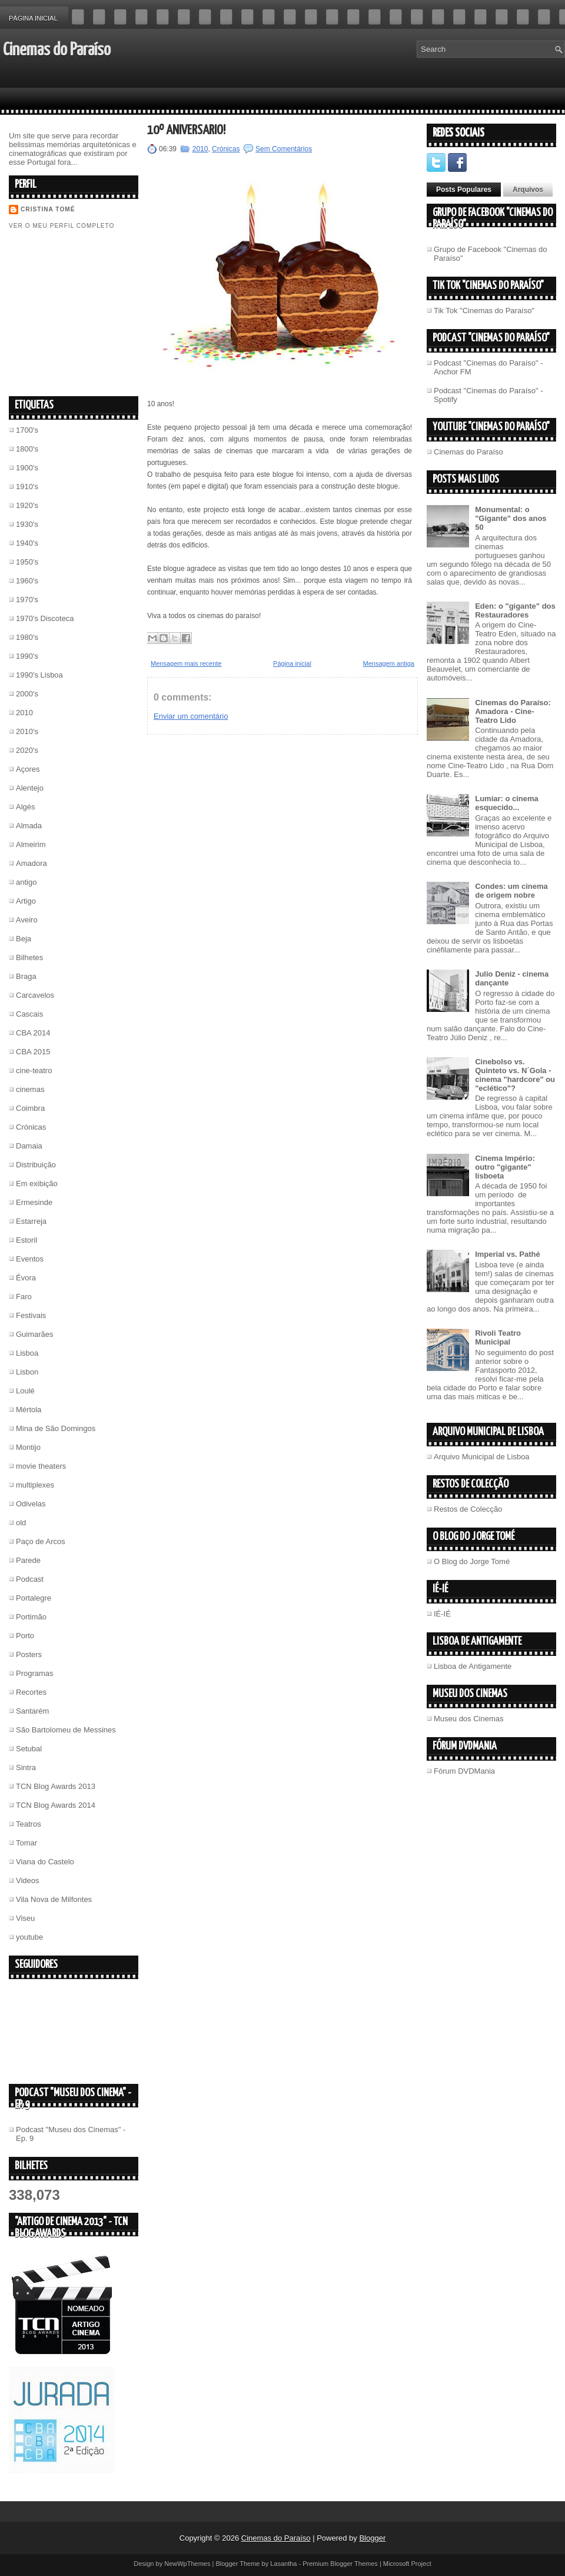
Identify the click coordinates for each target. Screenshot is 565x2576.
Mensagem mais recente (186, 663)
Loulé (25, 1390)
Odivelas (31, 1503)
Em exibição (37, 1183)
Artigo (26, 901)
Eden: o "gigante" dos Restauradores (515, 610)
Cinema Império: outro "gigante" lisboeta (505, 1167)
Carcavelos (35, 995)
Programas (35, 1673)
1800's (27, 448)
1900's (27, 467)
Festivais (31, 1315)
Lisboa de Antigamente (472, 1666)
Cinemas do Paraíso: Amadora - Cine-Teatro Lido (513, 711)
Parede (28, 1560)
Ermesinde (34, 1202)
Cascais (29, 1014)
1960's (27, 580)
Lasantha (283, 2563)
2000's (27, 693)
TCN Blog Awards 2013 (55, 1786)
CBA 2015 (33, 1051)
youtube (29, 1937)
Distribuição (36, 1164)
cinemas (30, 1089)
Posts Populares (463, 189)
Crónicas (31, 1127)
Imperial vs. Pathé (507, 1254)
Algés (25, 806)
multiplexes (35, 1484)
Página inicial (33, 18)
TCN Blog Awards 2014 (55, 1805)
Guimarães (35, 1334)
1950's (27, 561)
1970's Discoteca (45, 618)
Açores (27, 769)
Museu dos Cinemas (469, 1718)
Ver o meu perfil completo (62, 226)
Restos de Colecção (468, 1509)
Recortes (31, 1692)
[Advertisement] (97, 312)
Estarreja (31, 1221)
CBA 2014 (33, 1032)
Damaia (29, 1145)
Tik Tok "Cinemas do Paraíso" (484, 310)
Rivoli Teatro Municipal (498, 1337)
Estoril (26, 1240)
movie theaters (41, 1466)
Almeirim (31, 844)
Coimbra (30, 1108)
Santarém (32, 1711)
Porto (25, 1635)
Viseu (25, 1918)
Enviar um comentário (191, 716)
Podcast (30, 1579)
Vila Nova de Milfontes (54, 1899)
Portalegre (33, 1598)
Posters (29, 1654)
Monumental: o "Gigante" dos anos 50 (510, 518)
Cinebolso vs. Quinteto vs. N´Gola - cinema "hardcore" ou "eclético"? (515, 1075)
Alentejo (30, 788)
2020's (27, 750)
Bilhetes (29, 957)
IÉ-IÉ (442, 1613)
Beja (23, 938)
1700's (27, 430)
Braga (26, 976)
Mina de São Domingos (55, 1428)
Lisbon (27, 1371)
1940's (27, 543)
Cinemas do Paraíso (57, 50)
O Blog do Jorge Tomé (472, 1561)
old (21, 1522)
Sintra (26, 1767)
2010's (27, 731)
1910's (27, 486)
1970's (27, 599)
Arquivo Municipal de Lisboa (482, 1456)
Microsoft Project (407, 2563)
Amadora (31, 863)
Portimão (31, 1616)
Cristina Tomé (48, 209)
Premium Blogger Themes (340, 2563)
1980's (27, 637)
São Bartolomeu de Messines (66, 1729)
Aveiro (27, 919)
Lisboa (27, 1353)
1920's (27, 505)
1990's (27, 656)
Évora (26, 1277)
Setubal (29, 1748)
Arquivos (528, 189)
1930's (27, 524)
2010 (24, 712)
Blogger (372, 2538)
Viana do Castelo (45, 1861)
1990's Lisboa (39, 674)
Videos (27, 1880)
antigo (26, 882)
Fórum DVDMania (464, 1771)
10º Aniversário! (186, 130)
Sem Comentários (283, 149)
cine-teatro (34, 1070)
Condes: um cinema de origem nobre (511, 890)
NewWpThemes (187, 2563)
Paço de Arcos (40, 1541)
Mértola (28, 1409)
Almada (29, 825)
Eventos (30, 1258)
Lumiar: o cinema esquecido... (507, 803)
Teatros (28, 1824)
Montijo (28, 1447)
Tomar (26, 1842)
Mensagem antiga (388, 663)
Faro (24, 1296)
